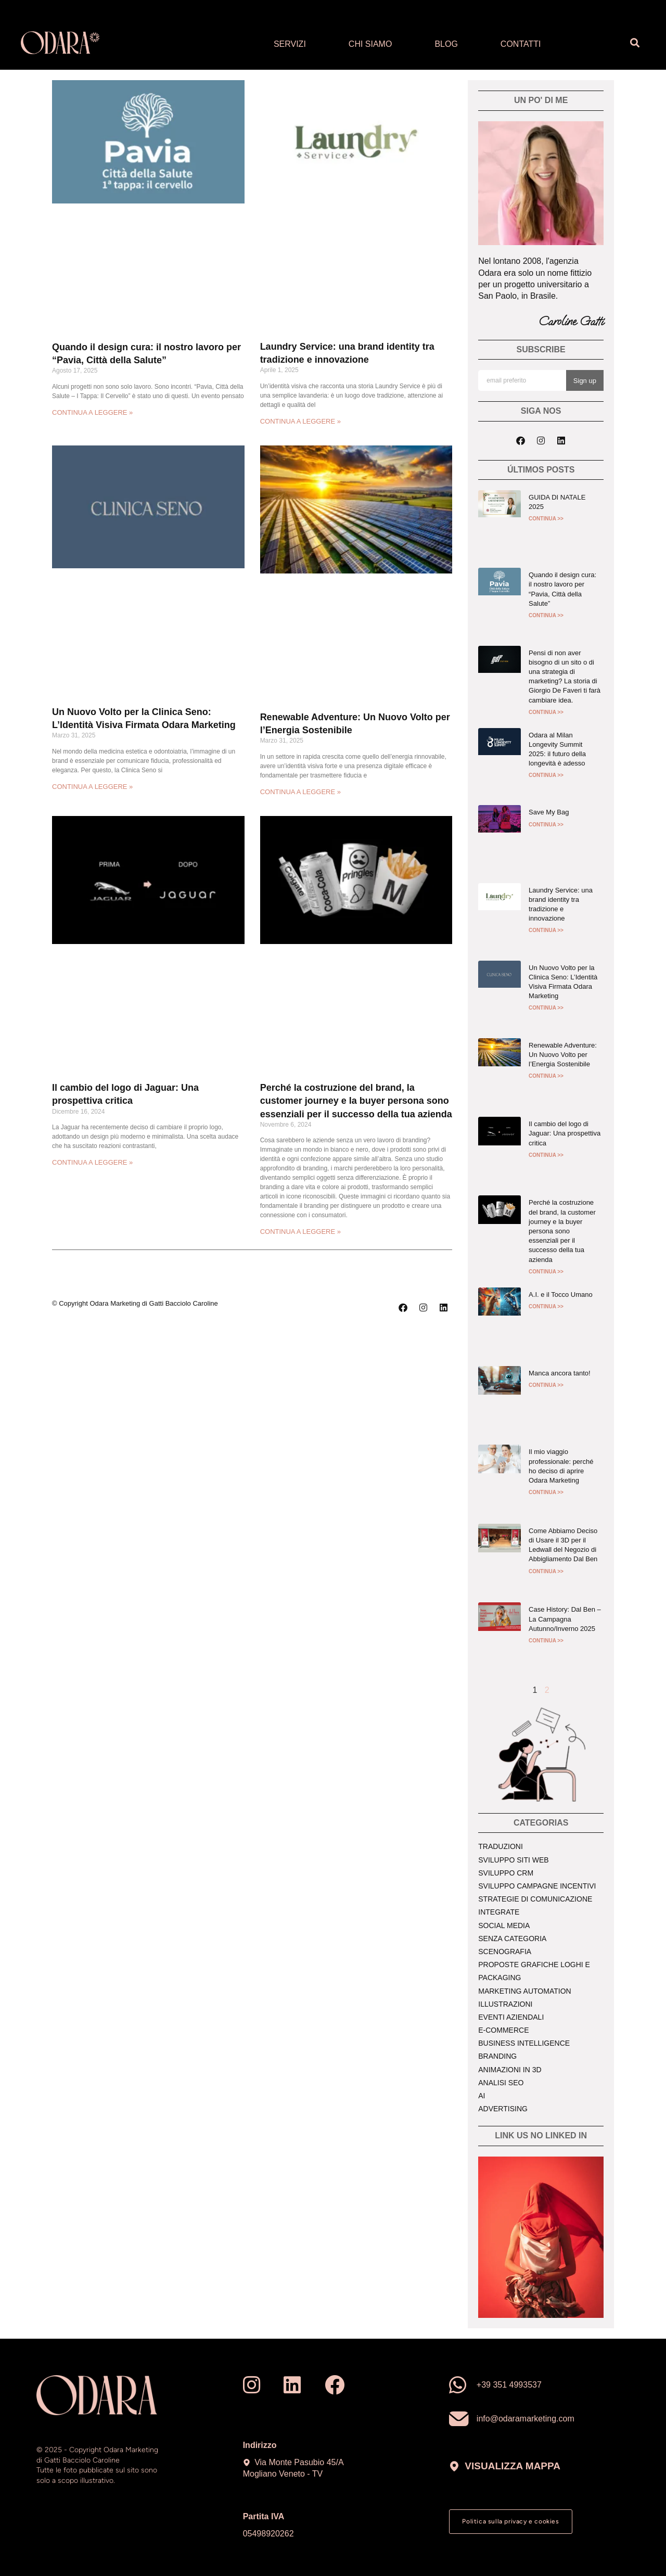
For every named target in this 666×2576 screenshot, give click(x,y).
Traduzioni (500, 1846)
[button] (634, 42)
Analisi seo (500, 2082)
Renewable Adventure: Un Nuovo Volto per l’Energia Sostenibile (563, 1054)
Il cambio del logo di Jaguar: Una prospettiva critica (564, 1133)
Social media (504, 1925)
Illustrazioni (505, 2004)
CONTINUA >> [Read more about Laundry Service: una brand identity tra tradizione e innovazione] (546, 930)
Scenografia (504, 1951)
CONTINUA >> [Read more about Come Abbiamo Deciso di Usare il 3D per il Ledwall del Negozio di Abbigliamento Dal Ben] (546, 1571)
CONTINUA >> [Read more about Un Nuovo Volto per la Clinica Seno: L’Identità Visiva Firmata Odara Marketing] (546, 1008)
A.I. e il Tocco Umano (561, 1294)
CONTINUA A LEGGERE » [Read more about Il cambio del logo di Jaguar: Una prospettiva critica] (92, 1162)
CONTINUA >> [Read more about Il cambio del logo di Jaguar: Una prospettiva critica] (546, 1155)
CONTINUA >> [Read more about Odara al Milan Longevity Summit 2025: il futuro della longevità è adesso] (546, 775)
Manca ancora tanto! (560, 1373)
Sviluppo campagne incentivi (537, 1886)
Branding (497, 2056)
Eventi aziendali (511, 2017)
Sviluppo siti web (513, 1860)
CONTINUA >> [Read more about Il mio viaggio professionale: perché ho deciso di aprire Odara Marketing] (546, 1492)
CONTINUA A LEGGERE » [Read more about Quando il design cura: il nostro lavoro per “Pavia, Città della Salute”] (92, 412)
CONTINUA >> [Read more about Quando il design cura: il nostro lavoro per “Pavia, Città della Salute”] (546, 615)
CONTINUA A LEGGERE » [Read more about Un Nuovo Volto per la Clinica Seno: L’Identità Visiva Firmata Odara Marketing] (92, 786)
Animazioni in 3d (509, 2069)
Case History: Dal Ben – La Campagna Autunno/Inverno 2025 (565, 1618)
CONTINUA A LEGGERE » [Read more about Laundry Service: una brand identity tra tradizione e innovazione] (300, 421)
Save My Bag (549, 812)
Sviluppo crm (505, 1873)
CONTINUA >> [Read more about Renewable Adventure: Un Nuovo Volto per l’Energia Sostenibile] (546, 1076)
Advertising (503, 2109)
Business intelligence (524, 2043)
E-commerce (503, 2030)
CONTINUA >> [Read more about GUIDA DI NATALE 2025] (546, 518)
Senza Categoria (512, 1938)
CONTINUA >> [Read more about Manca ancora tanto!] (546, 1385)
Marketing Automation (524, 1991)
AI (481, 2096)
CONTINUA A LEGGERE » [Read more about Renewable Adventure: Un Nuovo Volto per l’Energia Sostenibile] (300, 792)
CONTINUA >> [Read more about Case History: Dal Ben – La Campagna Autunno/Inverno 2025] (546, 1640)
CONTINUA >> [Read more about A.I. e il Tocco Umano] (546, 1306)
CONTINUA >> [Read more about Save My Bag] (546, 824)
